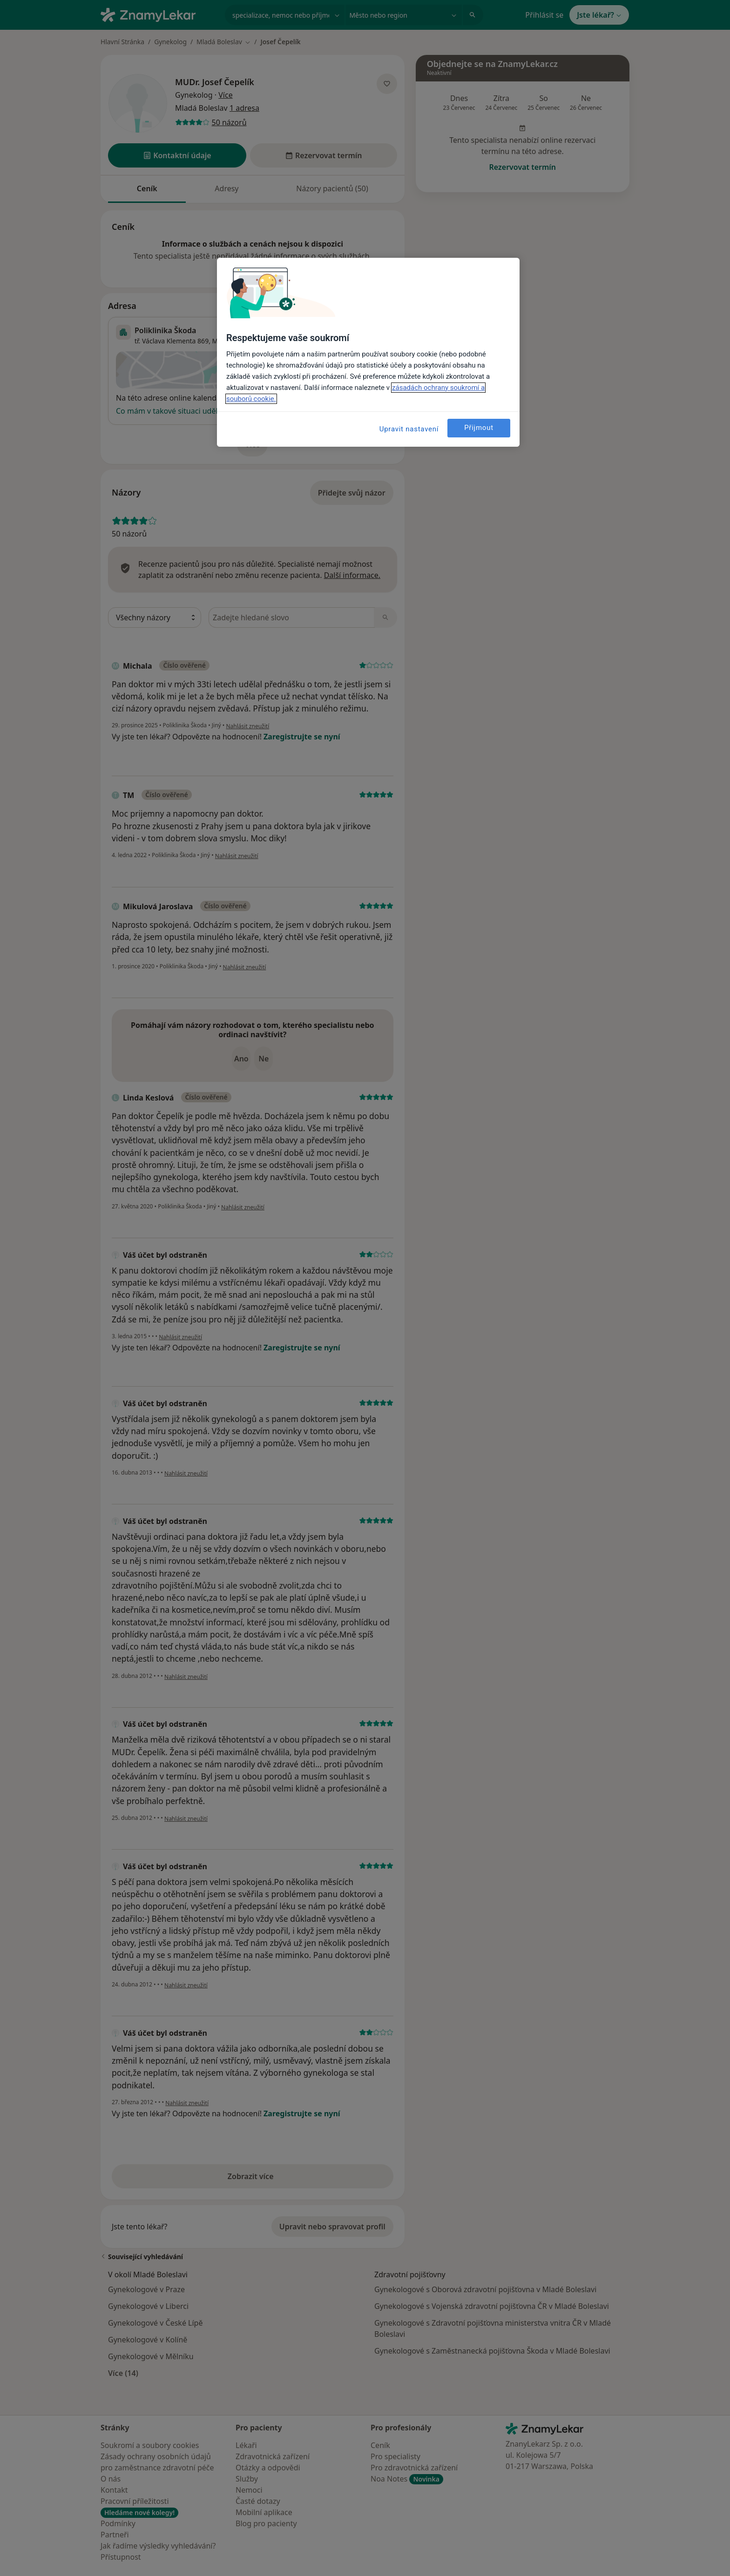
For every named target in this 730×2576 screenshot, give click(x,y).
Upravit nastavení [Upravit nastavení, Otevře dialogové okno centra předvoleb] (409, 429)
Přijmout (478, 427)
